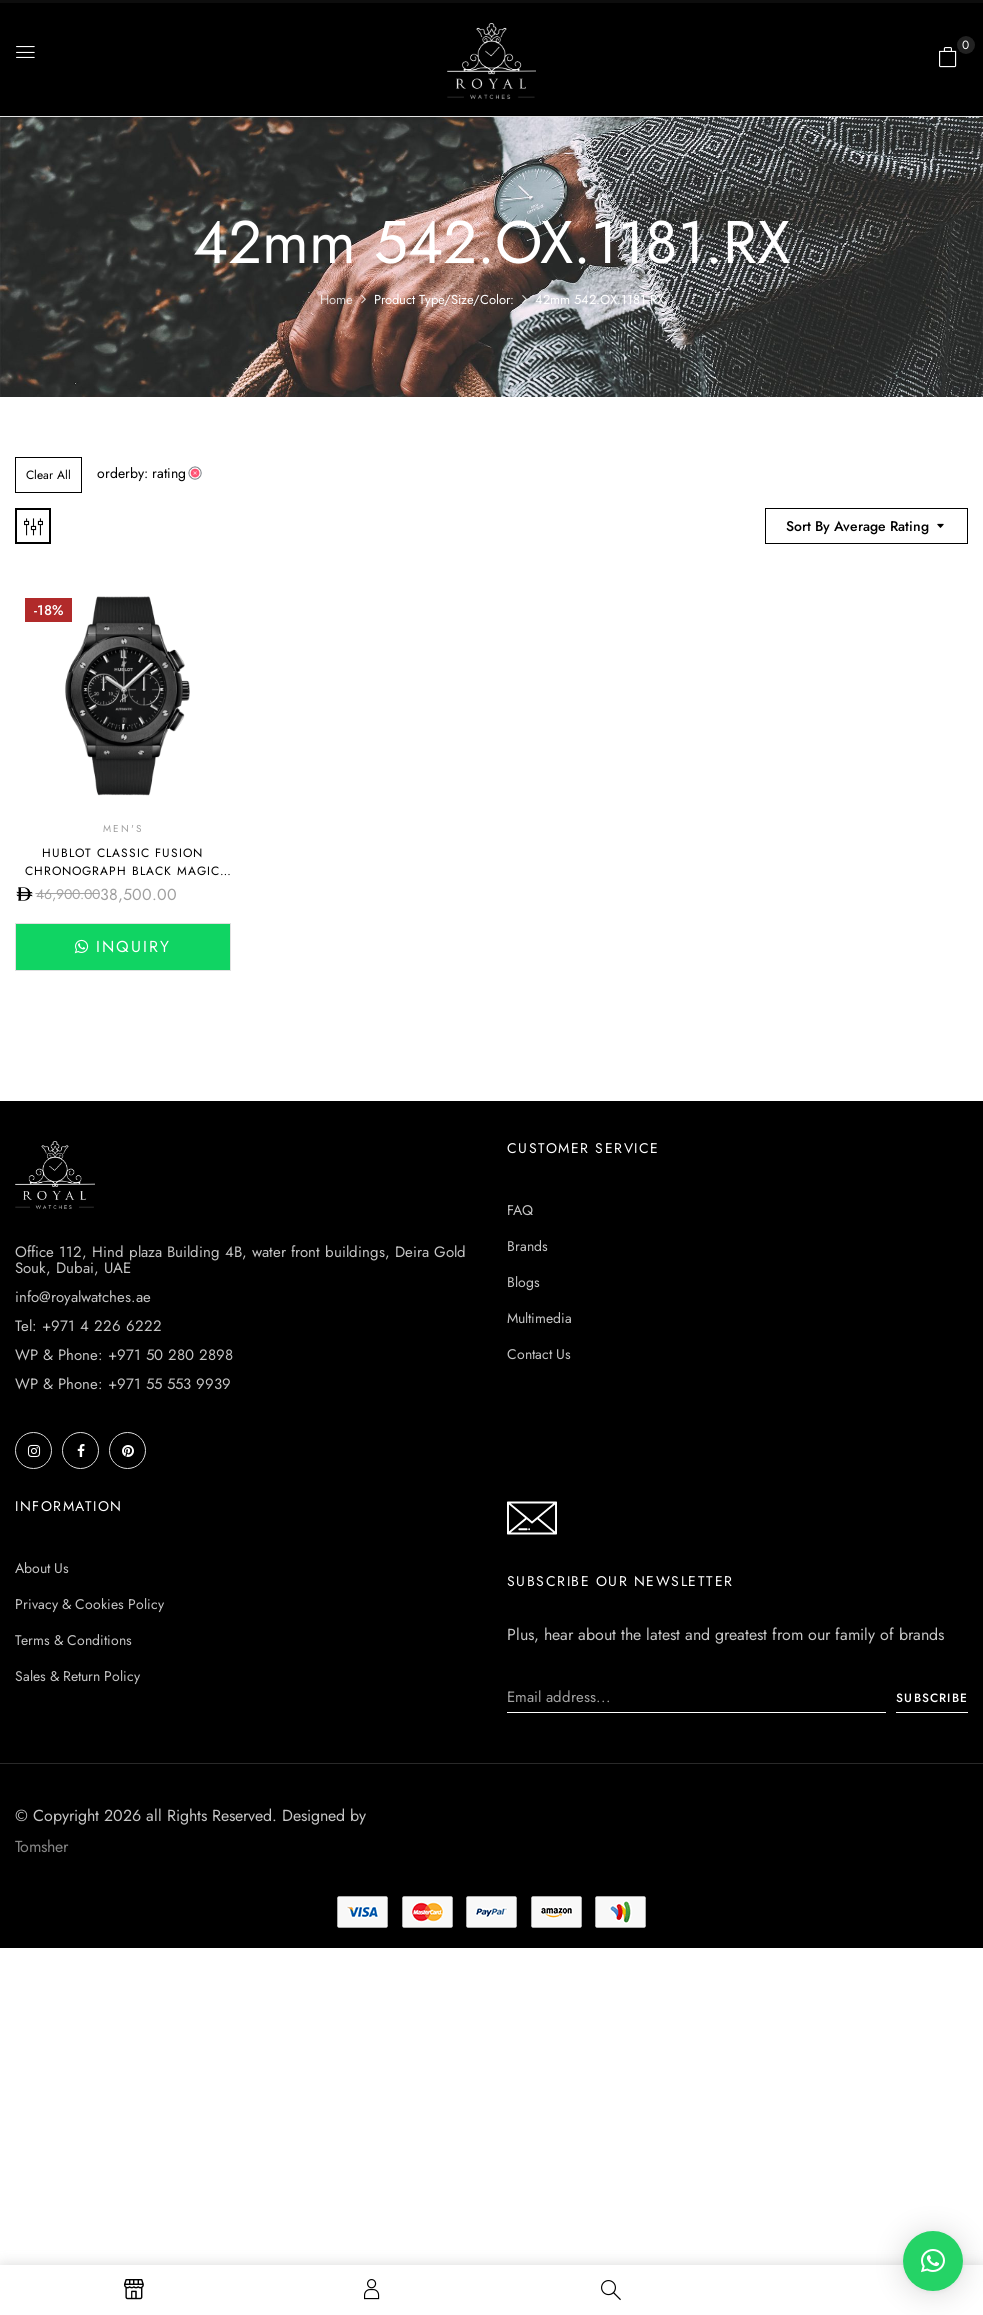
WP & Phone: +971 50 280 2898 (124, 1355)
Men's (123, 828)
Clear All (48, 475)
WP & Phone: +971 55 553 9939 (123, 1384)
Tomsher (41, 1846)
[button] (948, 57)
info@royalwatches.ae (83, 1297)
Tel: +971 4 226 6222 (88, 1326)
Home (336, 299)
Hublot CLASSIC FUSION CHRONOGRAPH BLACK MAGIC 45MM (122, 871)
